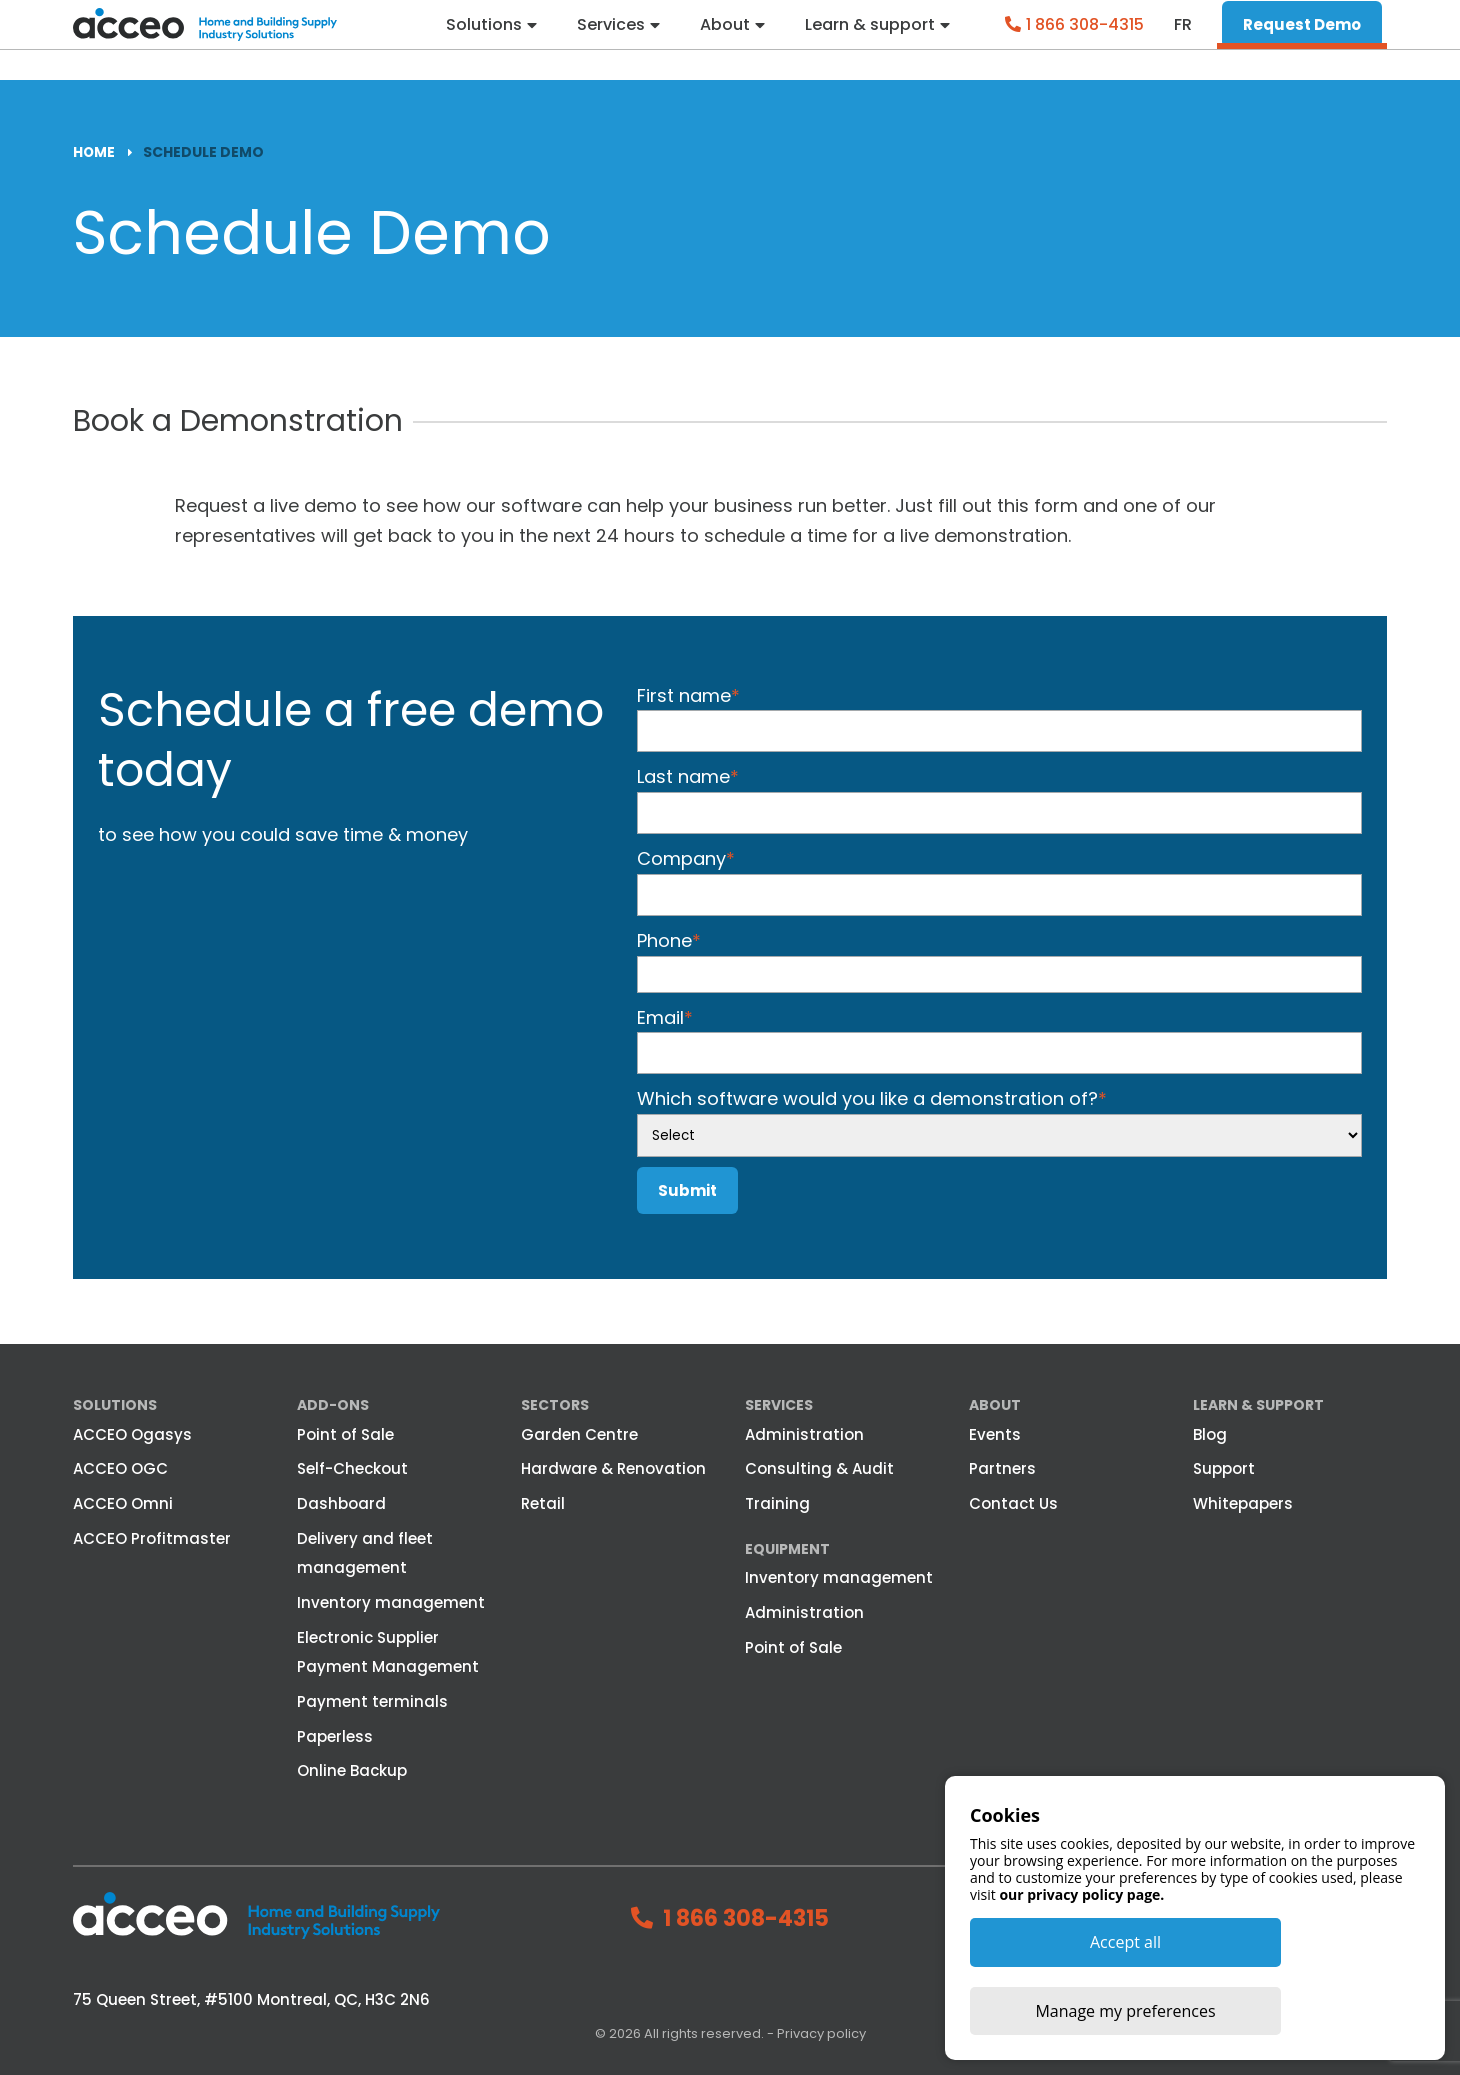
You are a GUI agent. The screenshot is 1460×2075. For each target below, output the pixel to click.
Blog (1210, 1433)
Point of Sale (345, 1433)
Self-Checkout (352, 1468)
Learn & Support (1258, 1405)
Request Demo (1302, 39)
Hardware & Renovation (613, 1468)
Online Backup (352, 1770)
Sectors (555, 1405)
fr (1183, 40)
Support (1224, 1468)
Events (995, 1433)
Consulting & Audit (819, 1468)
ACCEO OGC (120, 1468)
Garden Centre (579, 1433)
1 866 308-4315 (1085, 39)
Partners (1002, 1468)
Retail (543, 1503)
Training (777, 1503)
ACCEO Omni (123, 1503)
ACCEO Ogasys (132, 1433)
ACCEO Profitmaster (152, 1537)
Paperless (335, 1735)
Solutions (480, 40)
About (723, 40)
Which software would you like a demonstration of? (872, 1098)
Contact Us (1013, 1503)
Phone (669, 939)
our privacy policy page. (1081, 1961)
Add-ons (333, 1405)
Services (608, 40)
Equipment (787, 1548)
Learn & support (869, 40)
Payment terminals (372, 1701)
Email (665, 1016)
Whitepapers (1243, 1503)
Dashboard (341, 1503)
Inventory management (391, 1602)
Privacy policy (821, 2033)
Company (686, 858)
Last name (688, 776)
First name (688, 694)
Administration (804, 1433)
